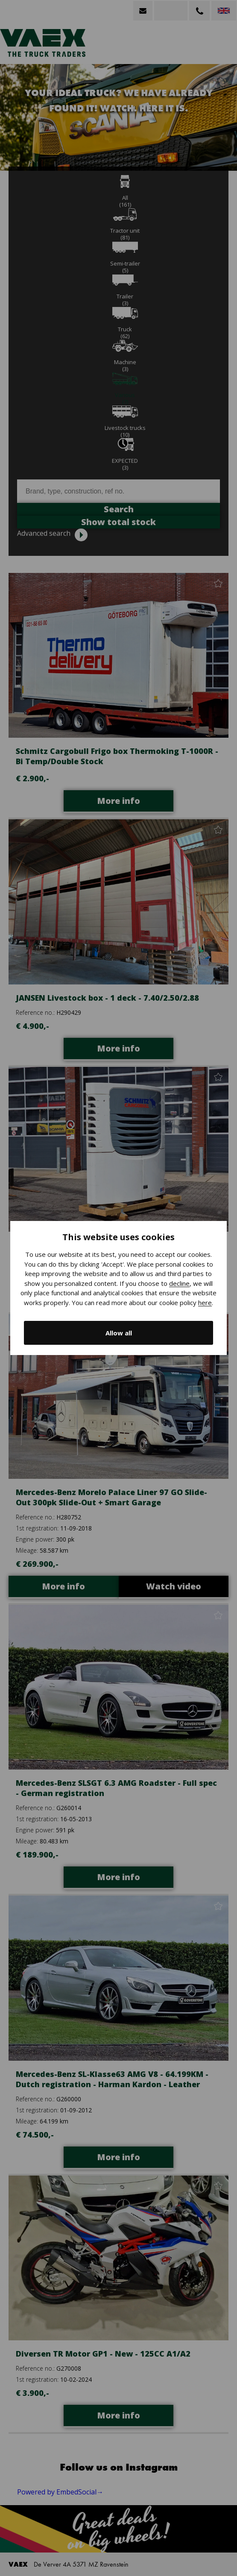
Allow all (118, 1333)
